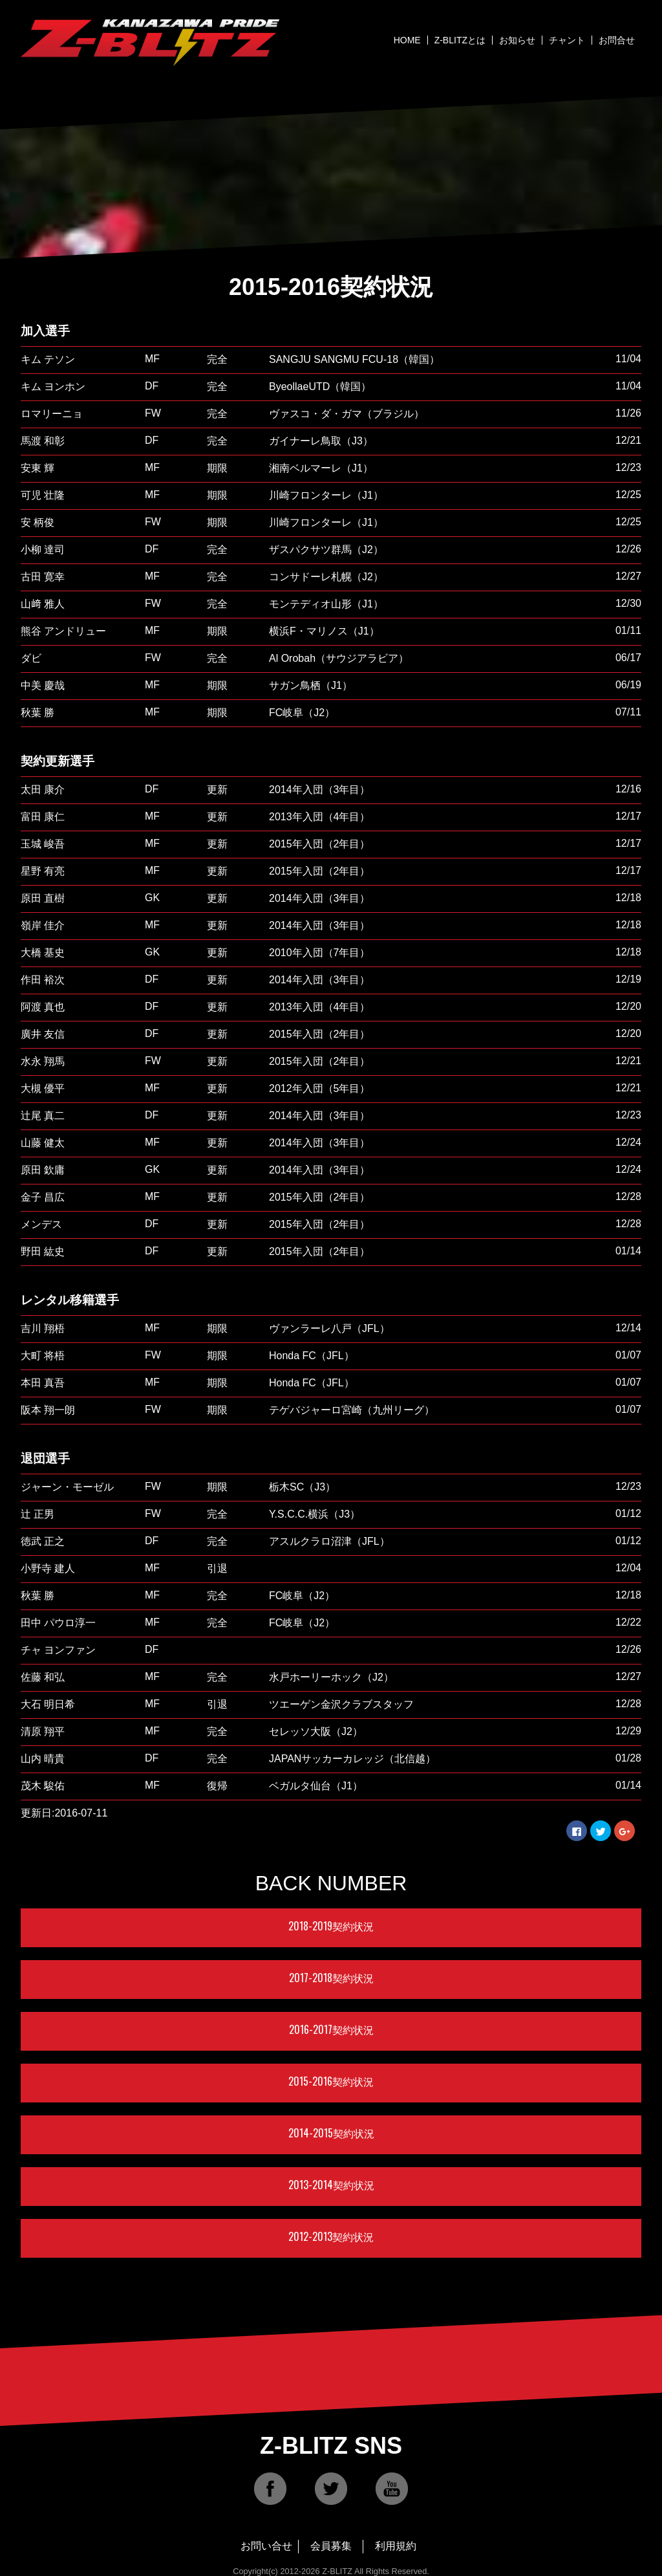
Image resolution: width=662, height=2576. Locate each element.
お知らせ (517, 40)
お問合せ (617, 40)
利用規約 (395, 2545)
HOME (407, 40)
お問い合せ (266, 2545)
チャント (567, 40)
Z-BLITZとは (460, 40)
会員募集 (331, 2545)
